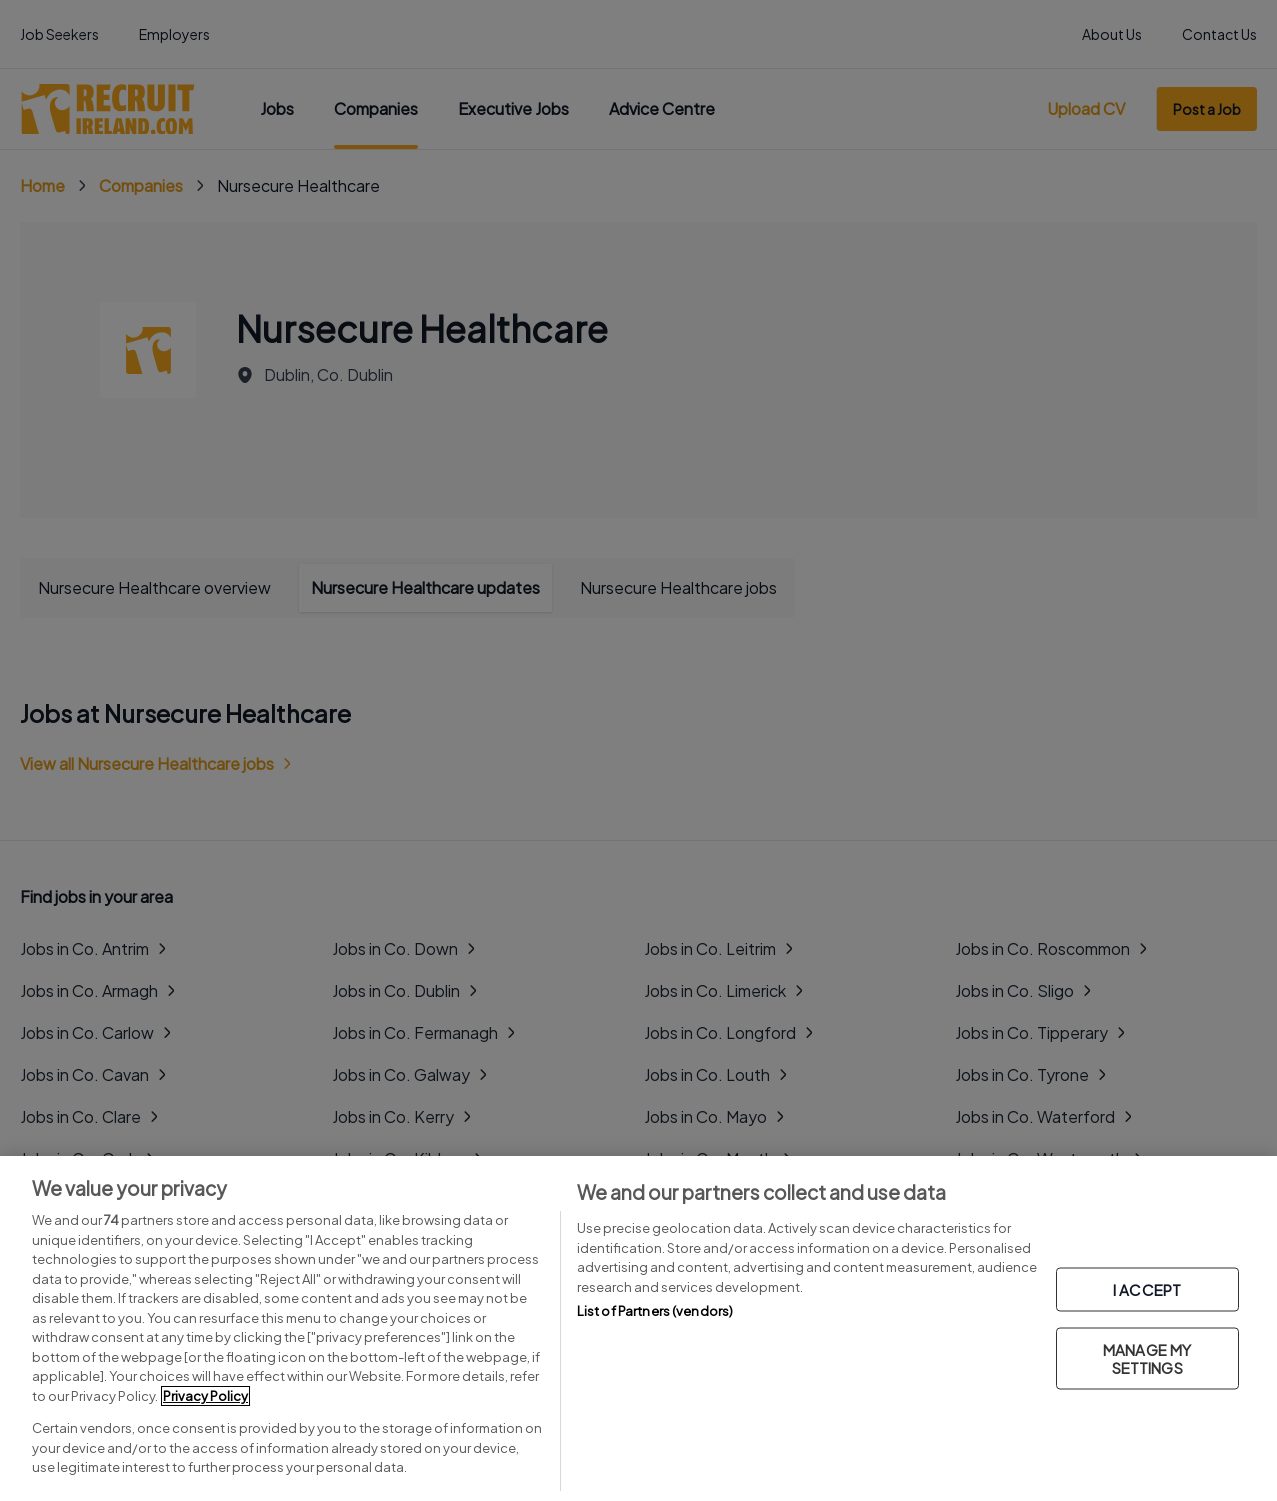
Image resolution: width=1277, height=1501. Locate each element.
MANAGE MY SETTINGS (1147, 1357)
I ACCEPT (1147, 1288)
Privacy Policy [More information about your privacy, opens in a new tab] (205, 1396)
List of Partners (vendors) (655, 1311)
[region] (638, 1328)
